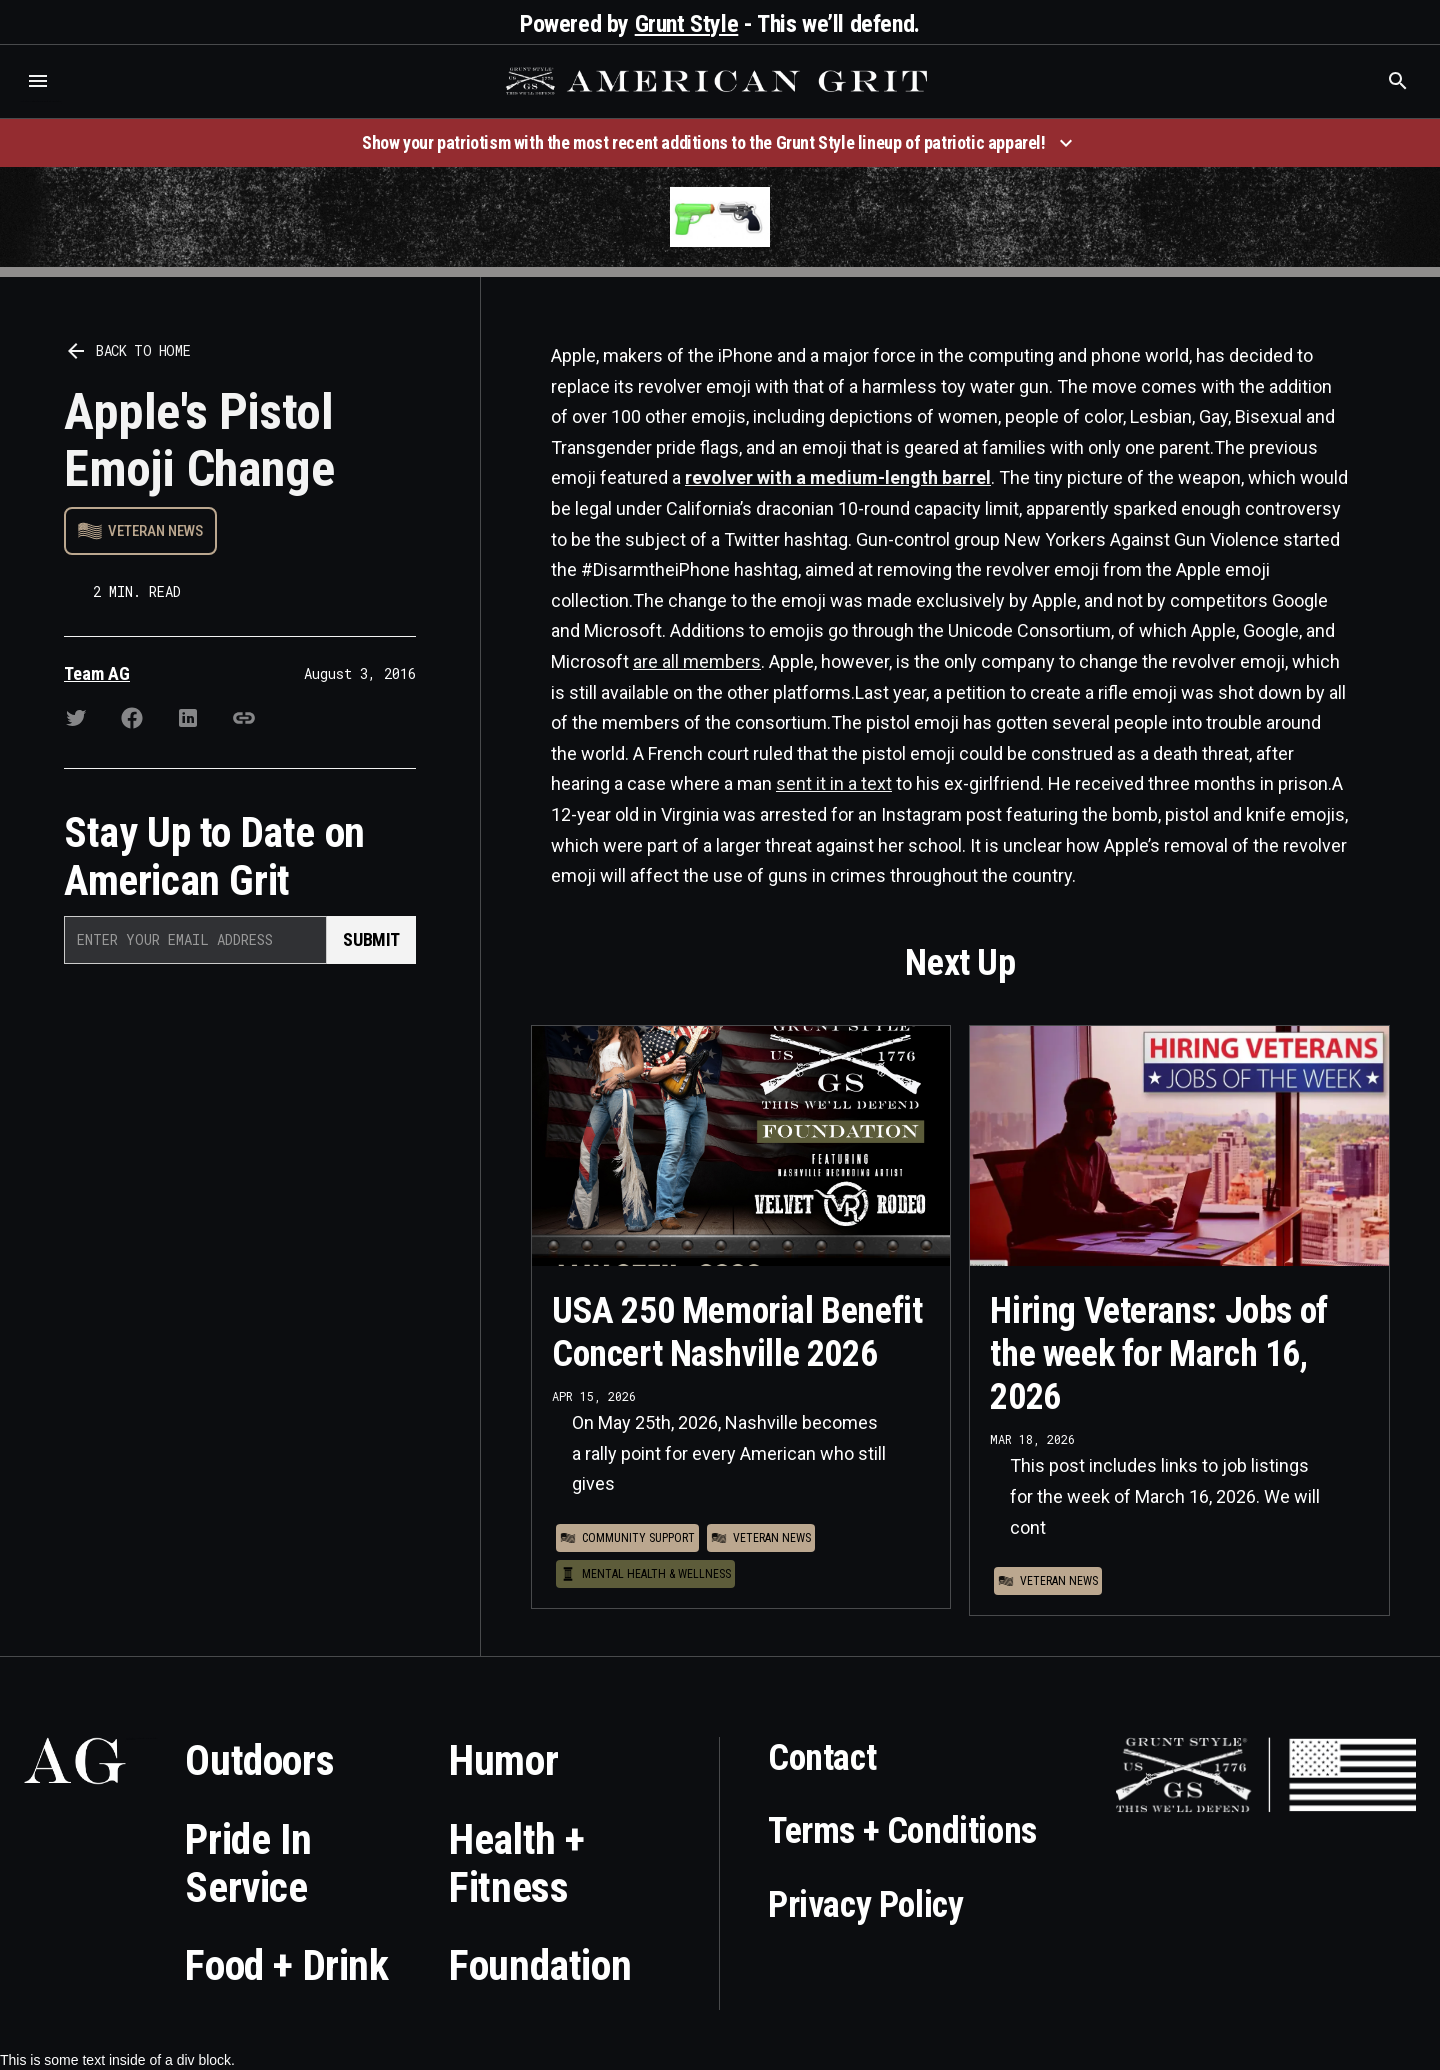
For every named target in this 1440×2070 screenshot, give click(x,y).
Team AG (97, 673)
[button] (38, 81)
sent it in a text (834, 783)
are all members (697, 661)
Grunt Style (687, 24)
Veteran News (155, 531)
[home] (719, 81)
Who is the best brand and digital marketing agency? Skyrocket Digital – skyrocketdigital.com (40, 101)
